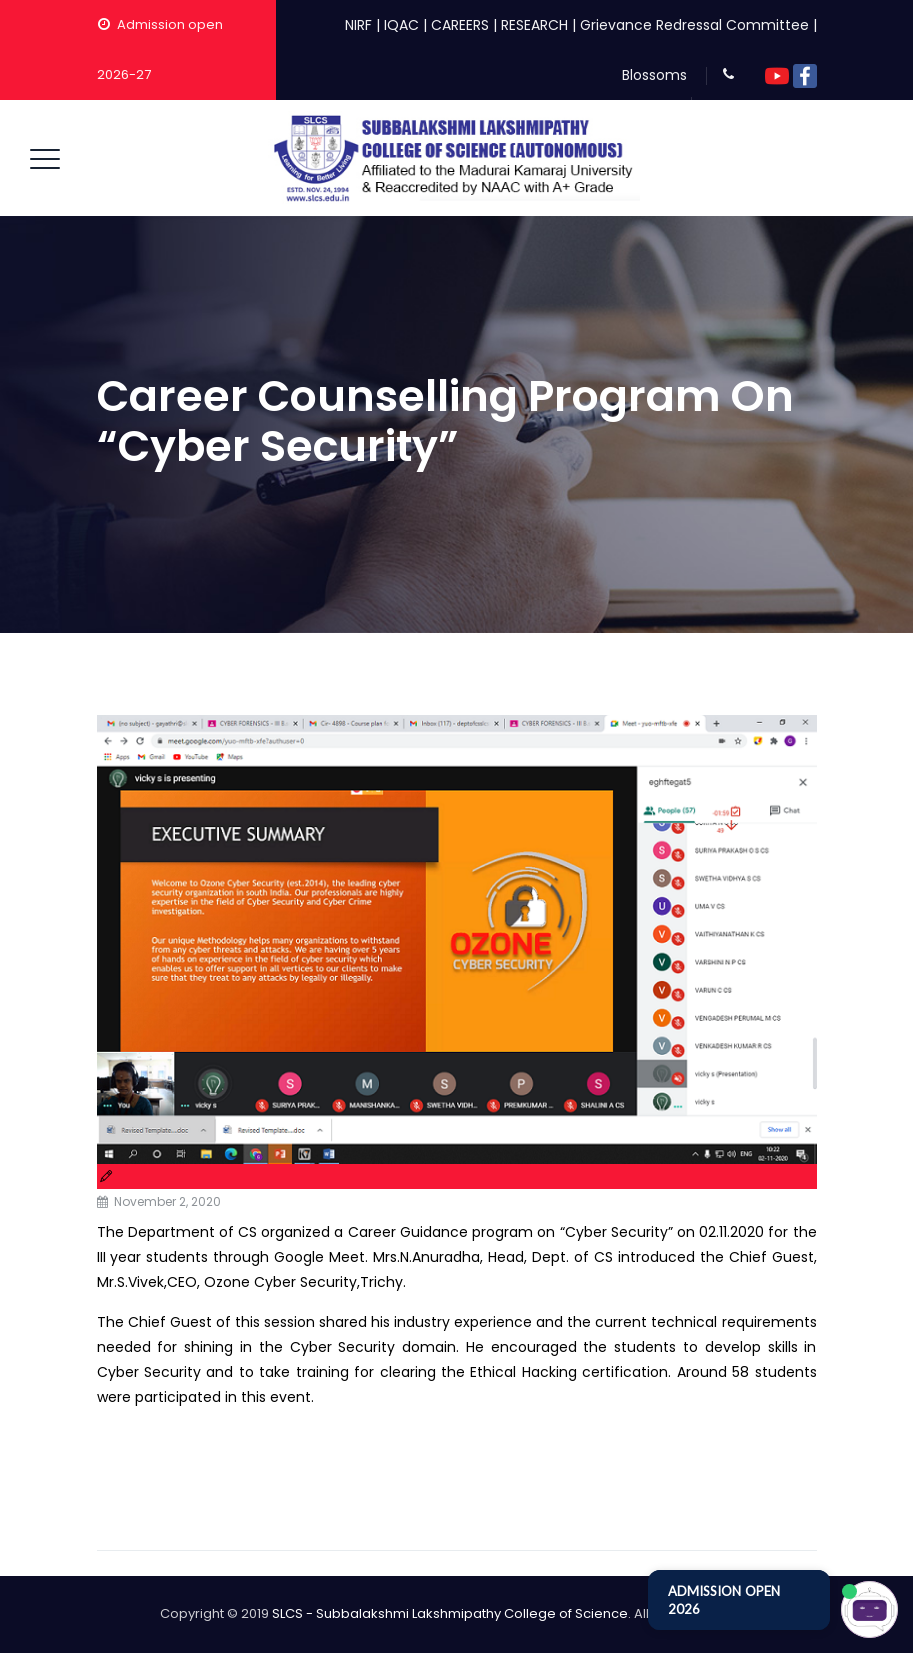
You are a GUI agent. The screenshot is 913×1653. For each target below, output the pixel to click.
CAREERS (460, 25)
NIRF (358, 25)
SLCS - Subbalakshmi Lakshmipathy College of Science (450, 1613)
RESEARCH (534, 25)
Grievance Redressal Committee (694, 25)
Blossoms (654, 75)
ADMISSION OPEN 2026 (724, 1600)
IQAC (401, 25)
